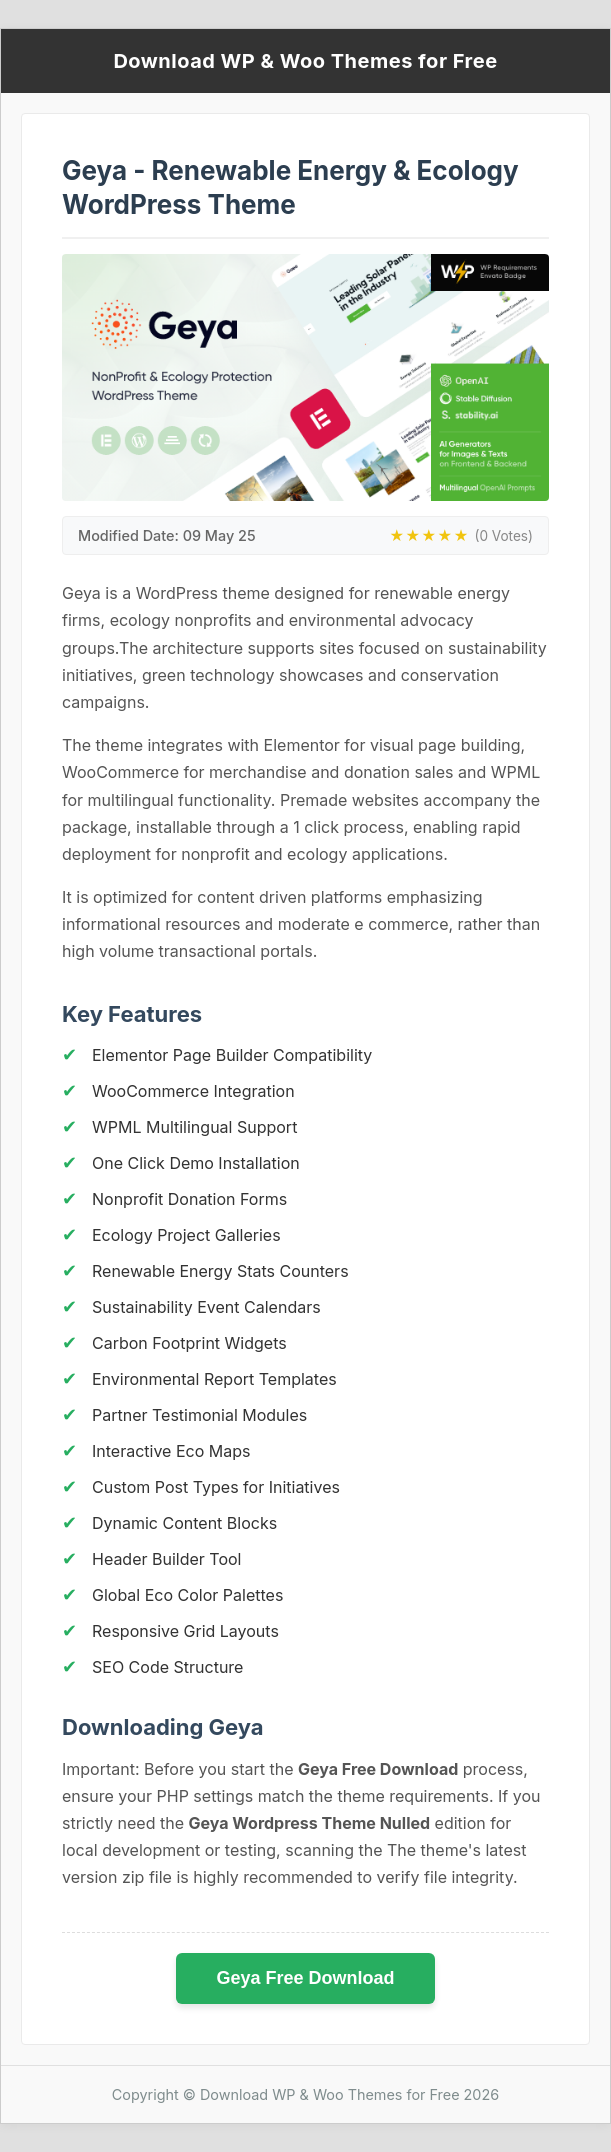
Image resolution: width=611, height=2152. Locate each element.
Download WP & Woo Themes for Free (305, 61)
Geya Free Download (305, 1978)
